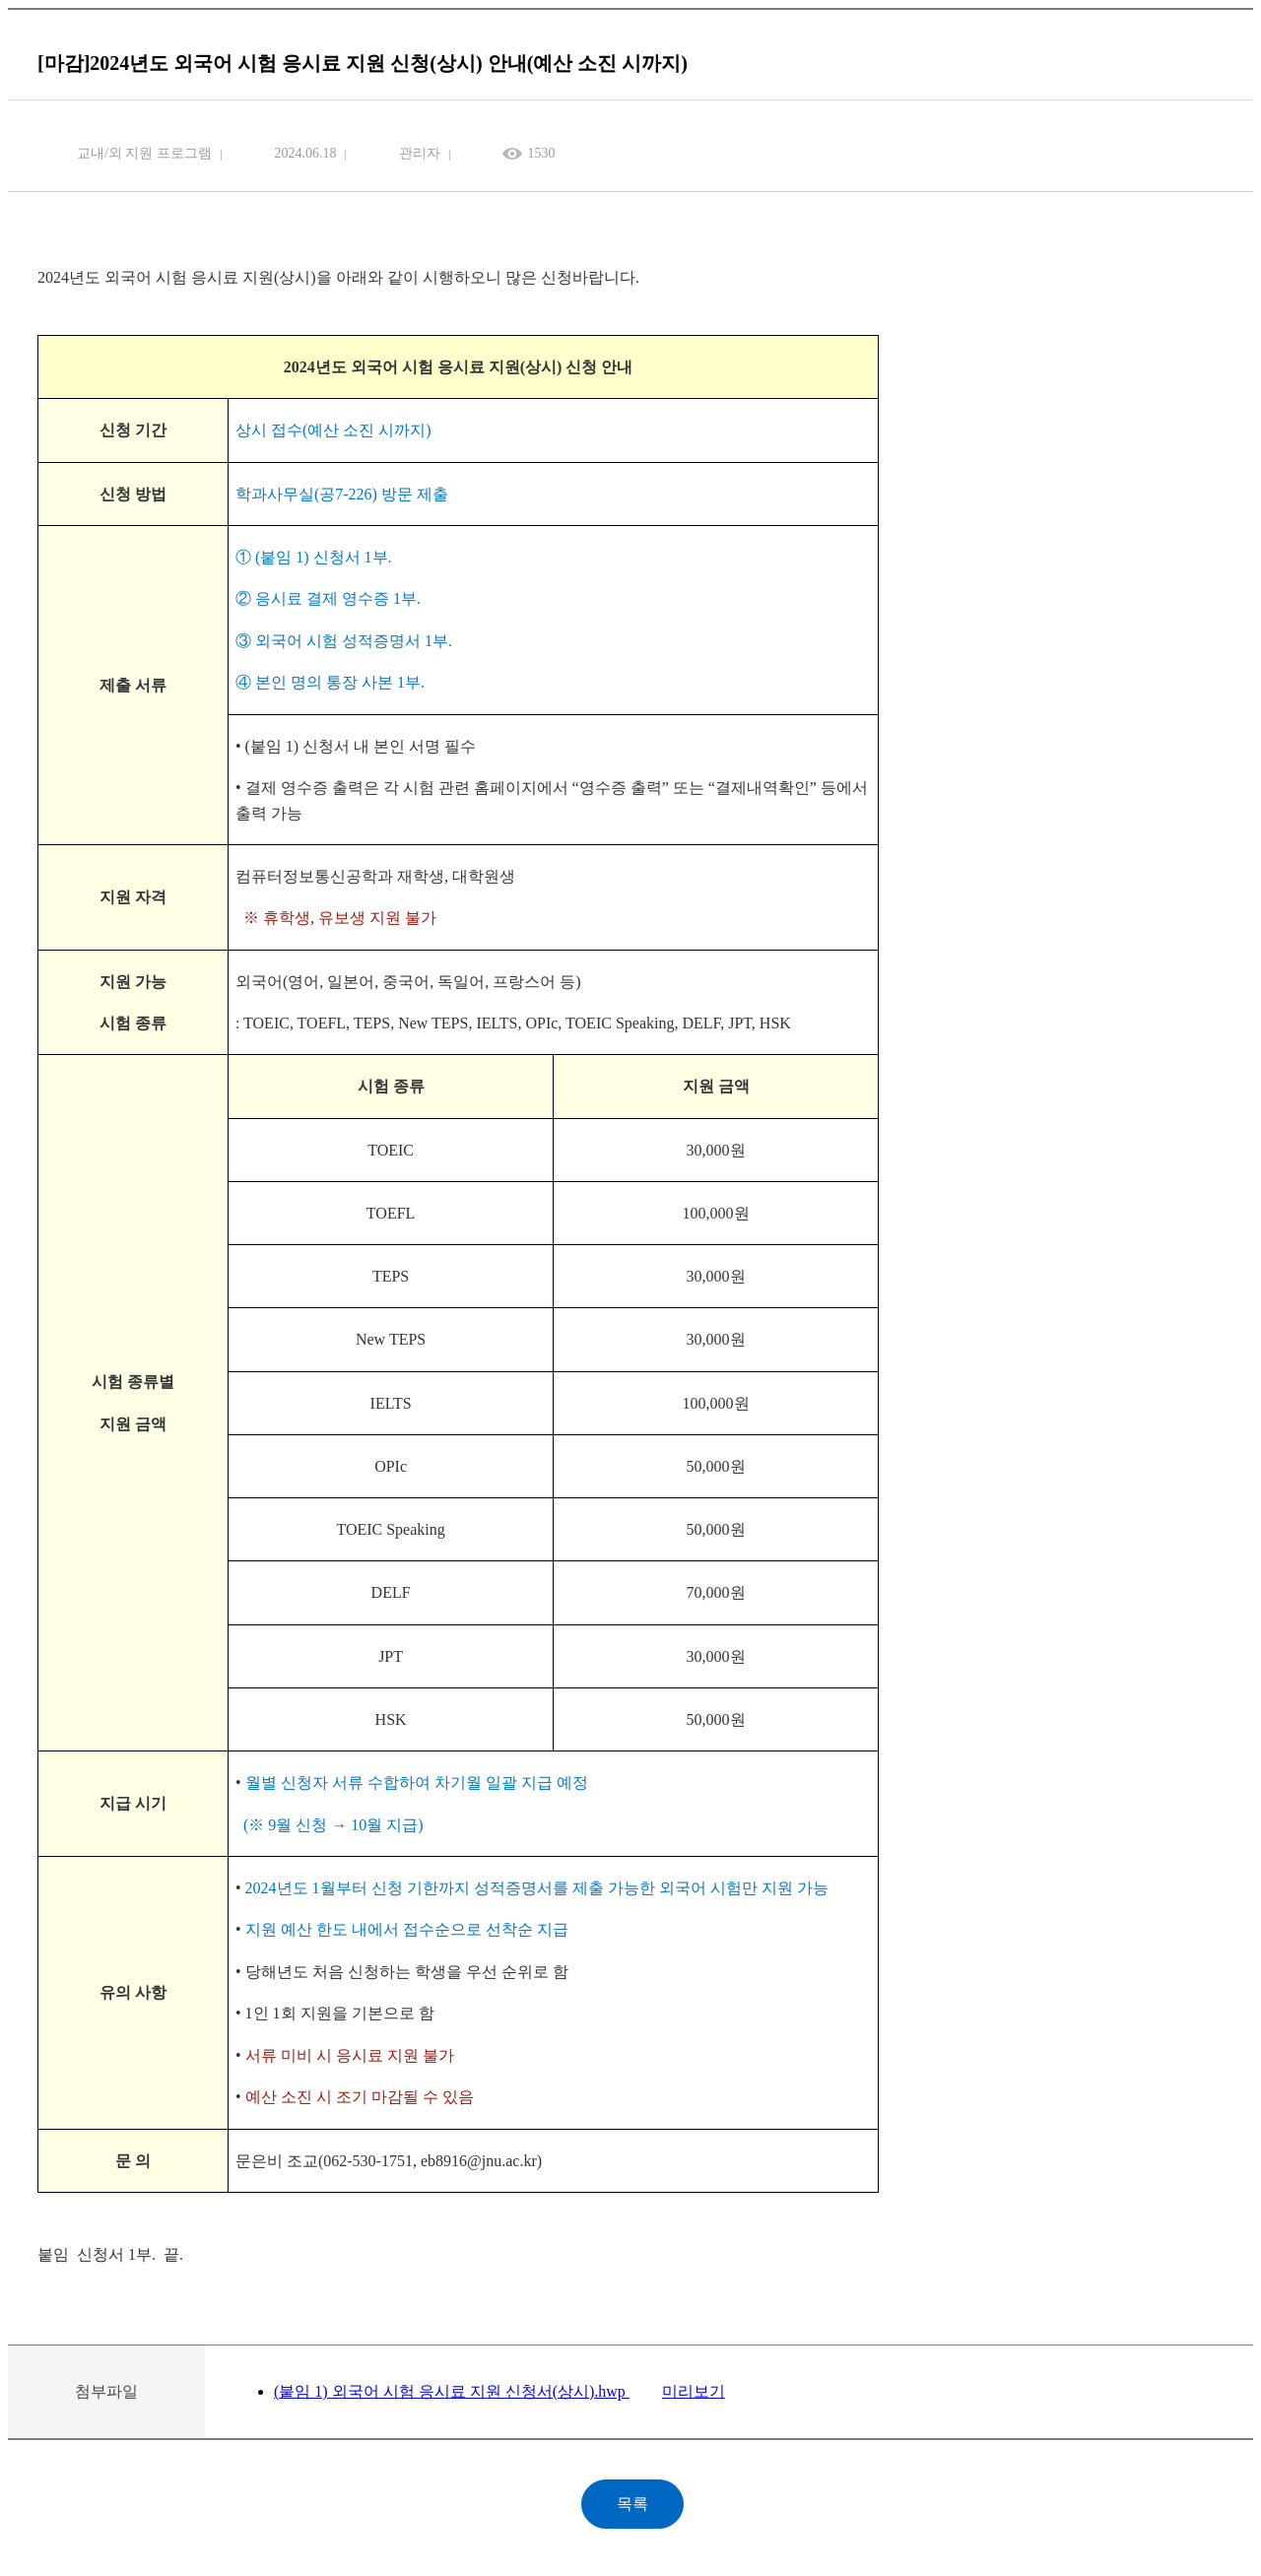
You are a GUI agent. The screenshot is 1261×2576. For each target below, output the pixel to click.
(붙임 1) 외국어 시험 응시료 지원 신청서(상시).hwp (452, 2391)
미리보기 (693, 2391)
